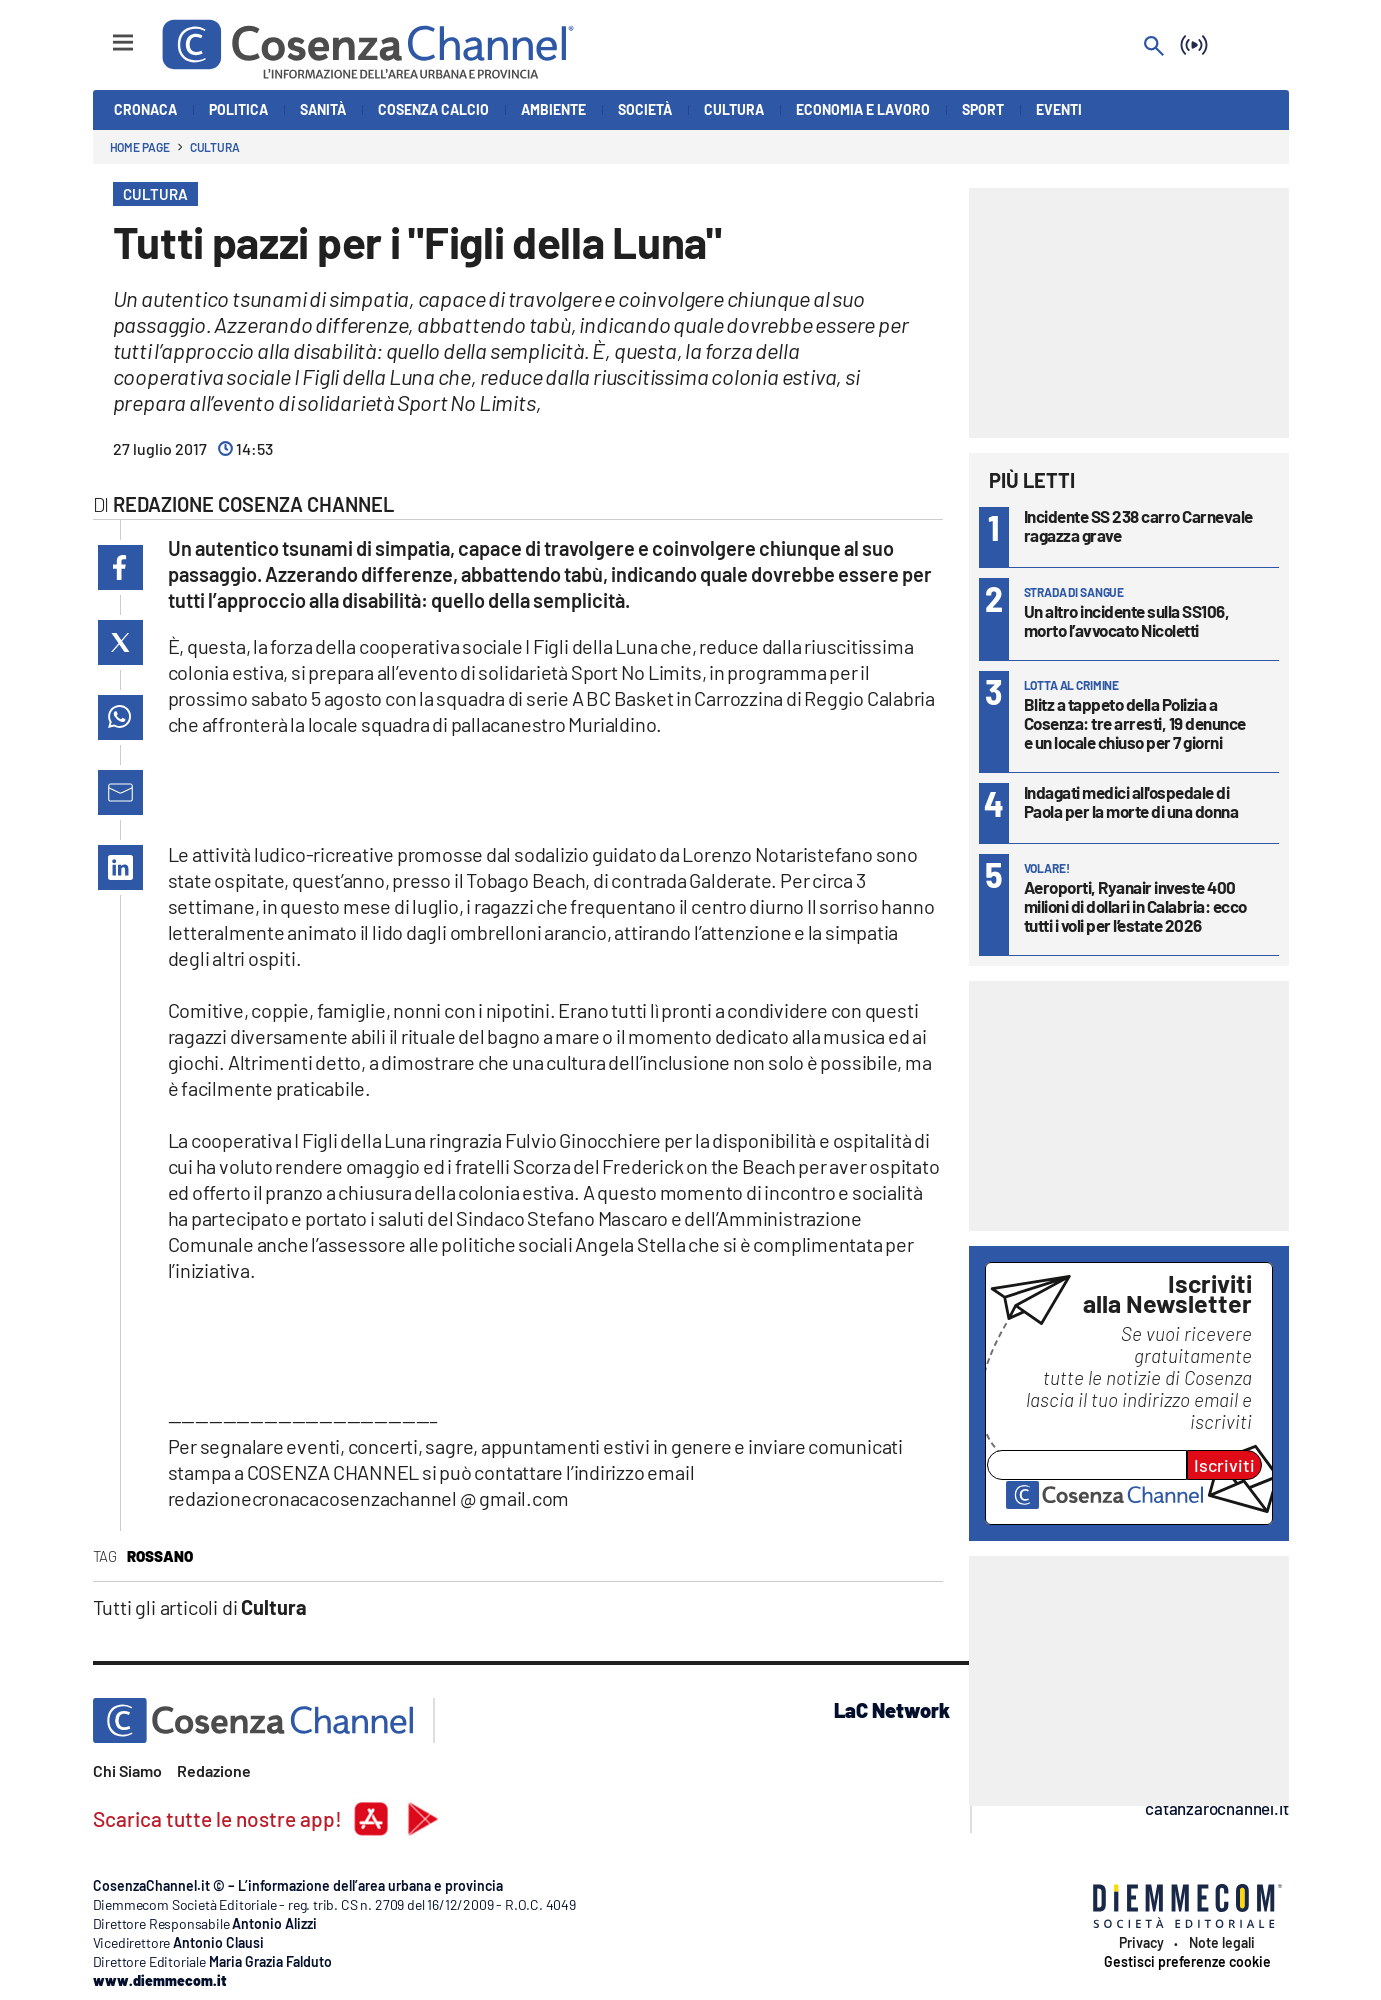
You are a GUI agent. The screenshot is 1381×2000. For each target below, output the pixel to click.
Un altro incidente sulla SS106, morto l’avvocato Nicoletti (1127, 620)
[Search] (1154, 47)
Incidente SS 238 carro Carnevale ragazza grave (1138, 525)
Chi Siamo (127, 1770)
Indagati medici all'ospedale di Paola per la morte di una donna (1131, 801)
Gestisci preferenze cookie (1187, 1962)
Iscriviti (1224, 1465)
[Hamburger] (104, 33)
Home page (140, 147)
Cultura (215, 147)
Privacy (1141, 1943)
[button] (120, 567)
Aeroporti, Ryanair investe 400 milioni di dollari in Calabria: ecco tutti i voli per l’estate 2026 (1135, 906)
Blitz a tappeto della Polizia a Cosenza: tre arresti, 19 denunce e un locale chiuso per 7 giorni (1135, 723)
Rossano (160, 1556)
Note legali (1222, 1943)
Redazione (214, 1770)
